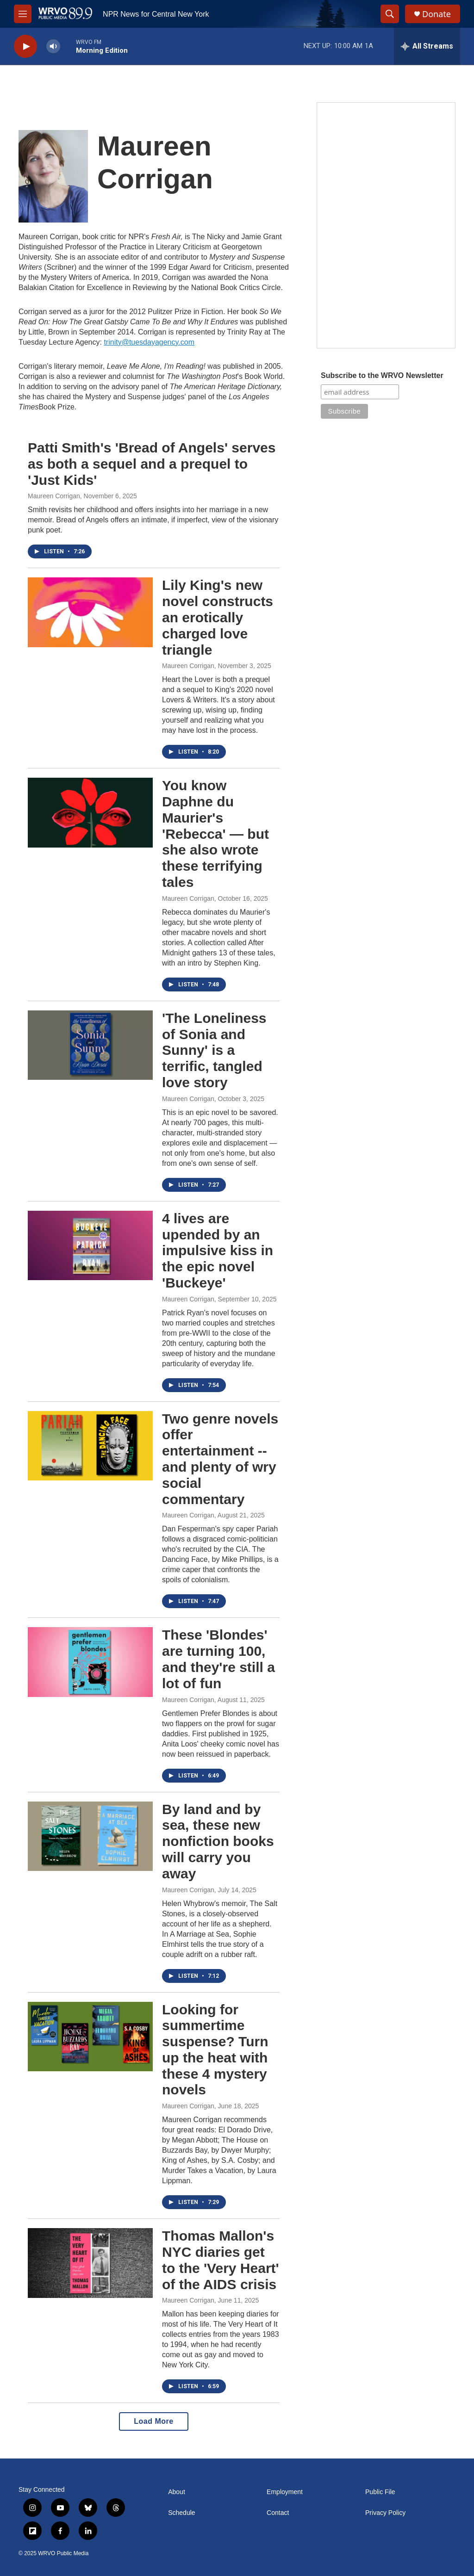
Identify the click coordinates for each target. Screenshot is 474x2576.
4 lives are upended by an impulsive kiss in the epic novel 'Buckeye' (217, 1250)
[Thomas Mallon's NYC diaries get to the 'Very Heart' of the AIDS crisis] (90, 2262)
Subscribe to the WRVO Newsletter (382, 375)
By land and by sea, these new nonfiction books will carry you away (218, 1841)
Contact (278, 2512)
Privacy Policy (385, 2512)
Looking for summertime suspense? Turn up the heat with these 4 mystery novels (215, 2050)
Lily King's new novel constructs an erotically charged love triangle (217, 617)
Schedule (181, 2512)
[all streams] (427, 46)
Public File (380, 2492)
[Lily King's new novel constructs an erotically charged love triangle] (90, 612)
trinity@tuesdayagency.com (149, 342)
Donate (436, 14)
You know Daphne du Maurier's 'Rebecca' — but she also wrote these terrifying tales (215, 834)
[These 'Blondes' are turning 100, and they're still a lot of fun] (90, 1662)
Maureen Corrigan (54, 496)
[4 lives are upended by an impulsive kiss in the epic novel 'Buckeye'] (90, 1245)
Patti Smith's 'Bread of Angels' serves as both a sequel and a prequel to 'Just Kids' (151, 464)
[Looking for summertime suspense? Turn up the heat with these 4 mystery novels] (90, 2036)
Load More (153, 2421)
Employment (285, 2492)
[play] (25, 46)
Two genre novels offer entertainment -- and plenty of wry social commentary (220, 1459)
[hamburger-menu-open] (22, 14)
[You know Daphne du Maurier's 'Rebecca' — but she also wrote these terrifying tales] (90, 812)
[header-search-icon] (389, 14)
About (176, 2492)
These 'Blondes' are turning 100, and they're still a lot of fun (218, 1658)
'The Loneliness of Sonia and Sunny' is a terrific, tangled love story (214, 1050)
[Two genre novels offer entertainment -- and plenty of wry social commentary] (90, 1445)
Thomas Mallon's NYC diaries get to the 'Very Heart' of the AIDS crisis (220, 2259)
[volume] (53, 46)
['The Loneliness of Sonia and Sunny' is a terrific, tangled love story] (90, 1045)
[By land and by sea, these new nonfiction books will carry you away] (90, 1836)
